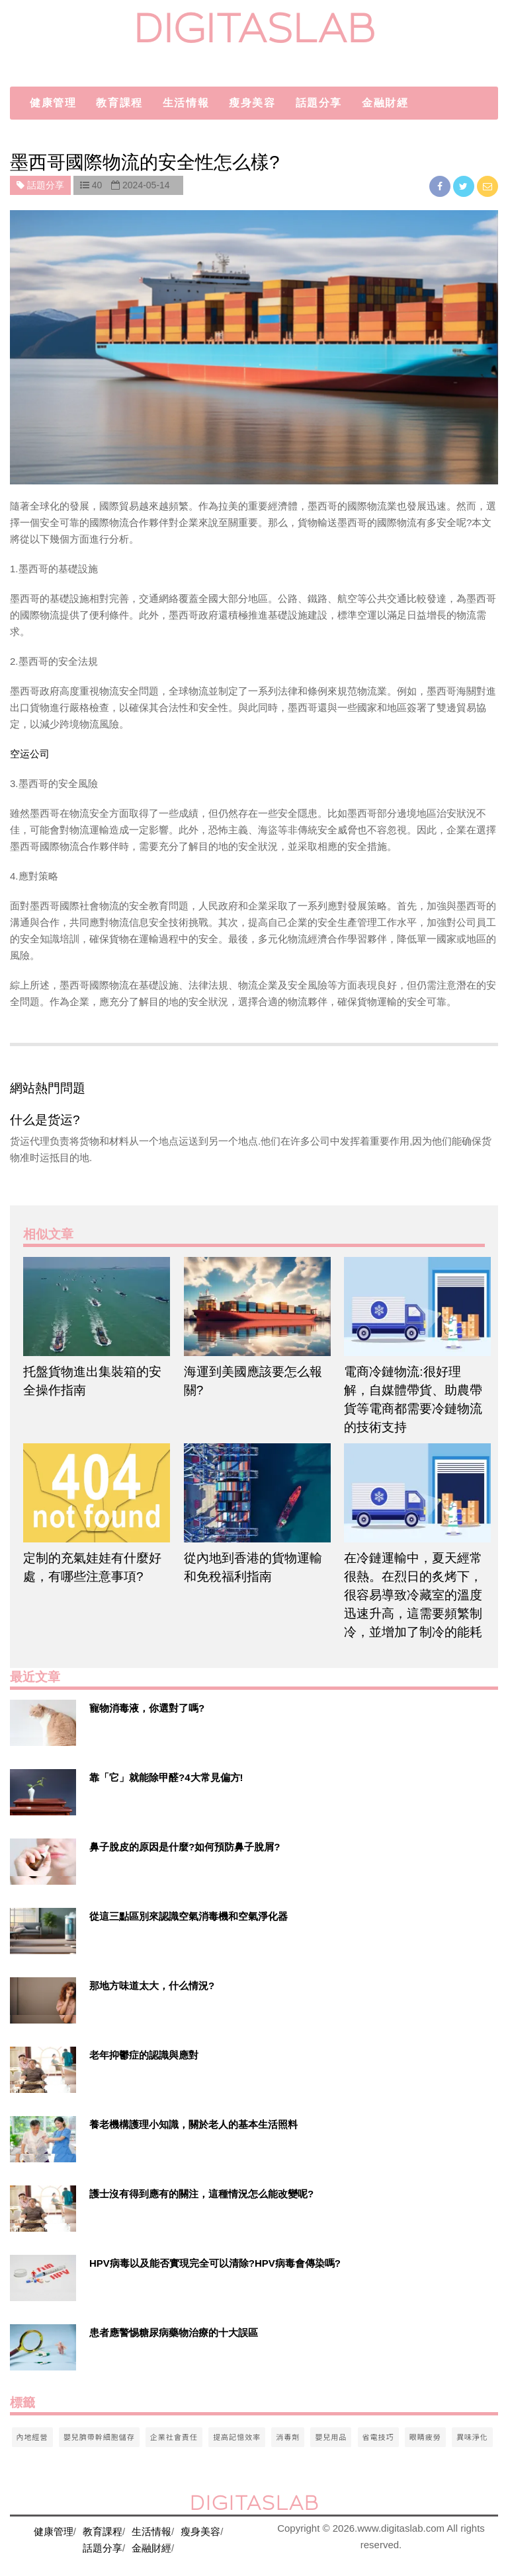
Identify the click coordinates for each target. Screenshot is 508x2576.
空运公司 (30, 753)
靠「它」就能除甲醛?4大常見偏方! (166, 1777)
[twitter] (465, 186)
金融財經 (385, 102)
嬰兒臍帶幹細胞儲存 (99, 2436)
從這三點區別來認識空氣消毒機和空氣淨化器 (188, 1916)
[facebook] (441, 186)
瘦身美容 (252, 102)
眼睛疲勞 (425, 2436)
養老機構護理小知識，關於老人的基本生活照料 (193, 2124)
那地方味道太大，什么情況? (151, 1985)
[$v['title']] (43, 1723)
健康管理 (53, 102)
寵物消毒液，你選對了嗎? (146, 1708)
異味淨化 (472, 2436)
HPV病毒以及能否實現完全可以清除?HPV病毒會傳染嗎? (215, 2263)
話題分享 (319, 102)
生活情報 (186, 102)
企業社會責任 (174, 2436)
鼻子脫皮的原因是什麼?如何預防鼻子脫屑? (184, 1846)
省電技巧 (378, 2436)
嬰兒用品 (331, 2436)
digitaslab (254, 28)
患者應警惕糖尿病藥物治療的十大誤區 (173, 2332)
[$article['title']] (93, 1306)
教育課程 (119, 102)
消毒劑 (288, 2436)
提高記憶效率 (237, 2436)
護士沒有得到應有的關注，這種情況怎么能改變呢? (201, 2193)
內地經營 (32, 2436)
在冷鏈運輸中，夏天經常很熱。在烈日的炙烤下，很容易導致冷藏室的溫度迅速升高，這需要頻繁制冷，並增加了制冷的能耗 (413, 1595)
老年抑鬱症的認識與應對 (143, 2055)
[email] (487, 186)
